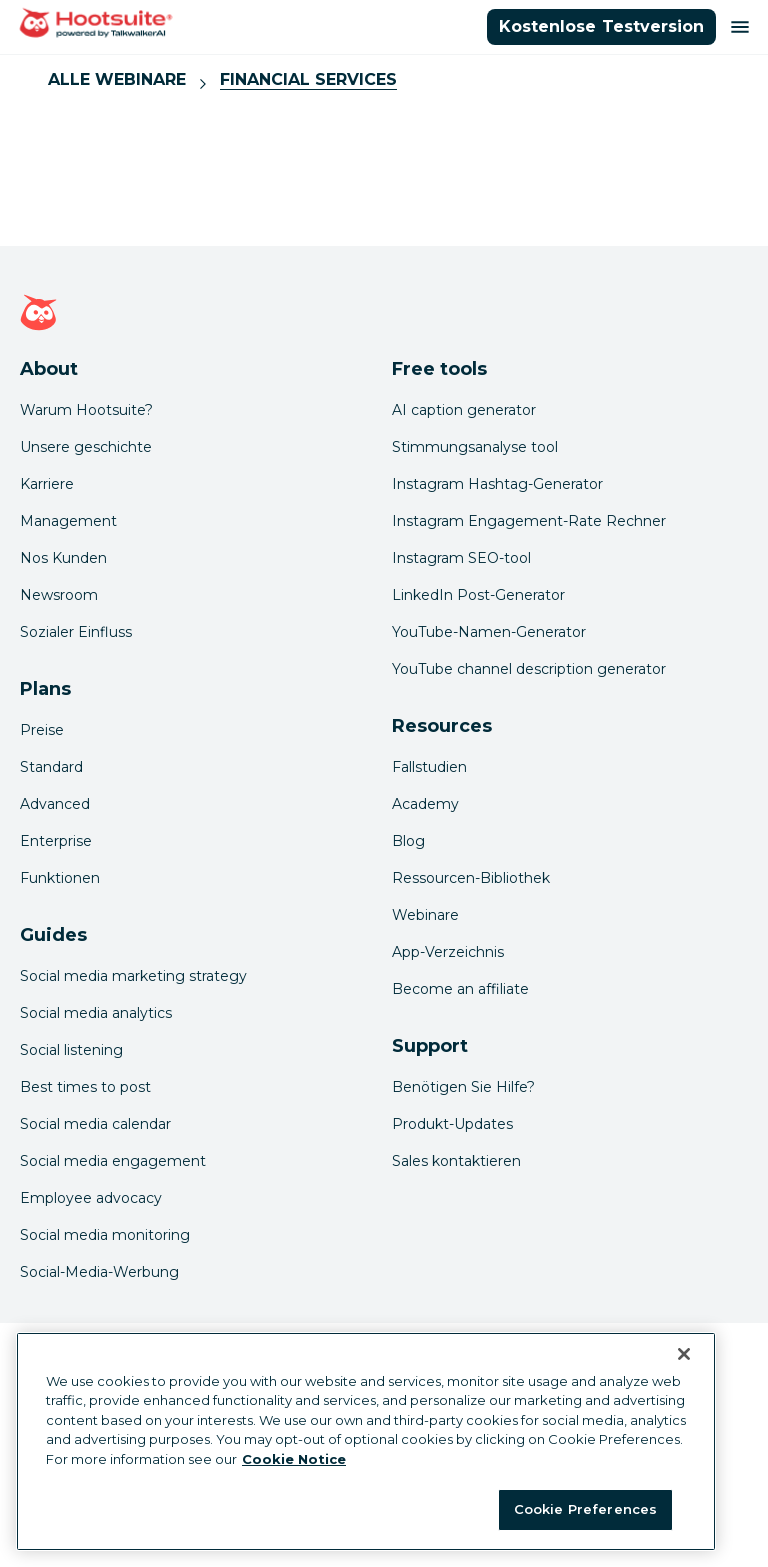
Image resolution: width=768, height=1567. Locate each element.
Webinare (425, 915)
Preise (42, 730)
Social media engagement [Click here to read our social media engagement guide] (113, 1161)
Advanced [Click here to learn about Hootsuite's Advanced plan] (55, 804)
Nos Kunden (63, 558)
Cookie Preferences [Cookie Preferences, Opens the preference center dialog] (585, 1509)
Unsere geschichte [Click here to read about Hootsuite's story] (86, 447)
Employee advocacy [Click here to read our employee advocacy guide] (91, 1198)
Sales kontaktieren (456, 1161)
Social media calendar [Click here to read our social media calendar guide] (95, 1124)
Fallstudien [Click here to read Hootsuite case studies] (429, 767)
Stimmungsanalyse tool (475, 447)
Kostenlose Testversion (601, 26)
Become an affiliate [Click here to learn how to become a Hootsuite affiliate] (460, 989)
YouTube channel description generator (529, 669)
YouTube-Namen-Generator (489, 632)
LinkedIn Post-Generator (478, 595)
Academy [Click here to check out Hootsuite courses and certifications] (425, 804)
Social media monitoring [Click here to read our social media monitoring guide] (105, 1235)
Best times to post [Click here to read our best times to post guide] (85, 1087)
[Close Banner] (684, 1354)
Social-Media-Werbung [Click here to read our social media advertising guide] (99, 1272)
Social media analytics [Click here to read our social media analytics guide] (96, 1013)
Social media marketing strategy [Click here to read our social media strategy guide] (133, 976)
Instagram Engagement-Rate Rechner (529, 521)
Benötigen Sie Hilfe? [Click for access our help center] (463, 1087)
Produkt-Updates (452, 1124)
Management (68, 521)
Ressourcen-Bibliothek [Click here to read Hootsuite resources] (471, 878)
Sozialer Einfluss (76, 632)
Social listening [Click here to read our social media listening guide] (71, 1050)
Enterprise (56, 841)
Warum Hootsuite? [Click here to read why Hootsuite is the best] (86, 410)
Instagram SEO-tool (461, 558)
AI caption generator (464, 410)
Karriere (47, 484)
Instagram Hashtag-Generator (497, 484)
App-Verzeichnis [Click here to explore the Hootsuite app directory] (448, 952)
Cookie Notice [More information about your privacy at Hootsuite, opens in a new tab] (294, 1459)
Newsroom (59, 595)
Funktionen (60, 878)
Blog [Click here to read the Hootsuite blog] (408, 841)
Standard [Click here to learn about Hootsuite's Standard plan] (51, 767)
